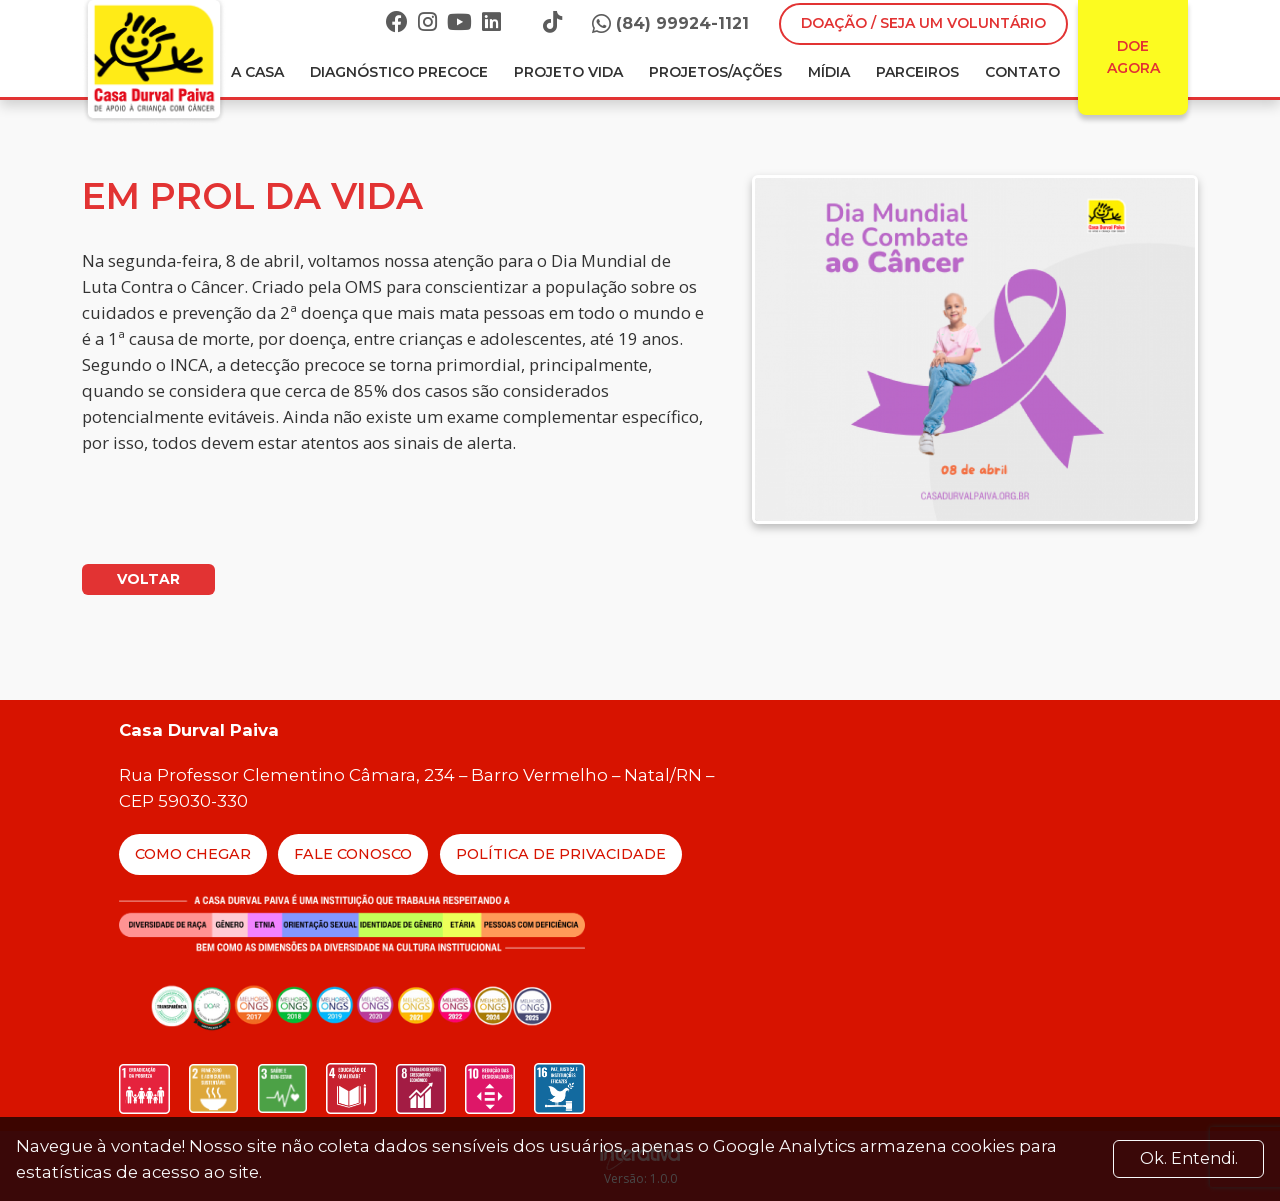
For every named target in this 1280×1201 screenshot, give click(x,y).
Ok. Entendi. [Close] (1189, 1158)
